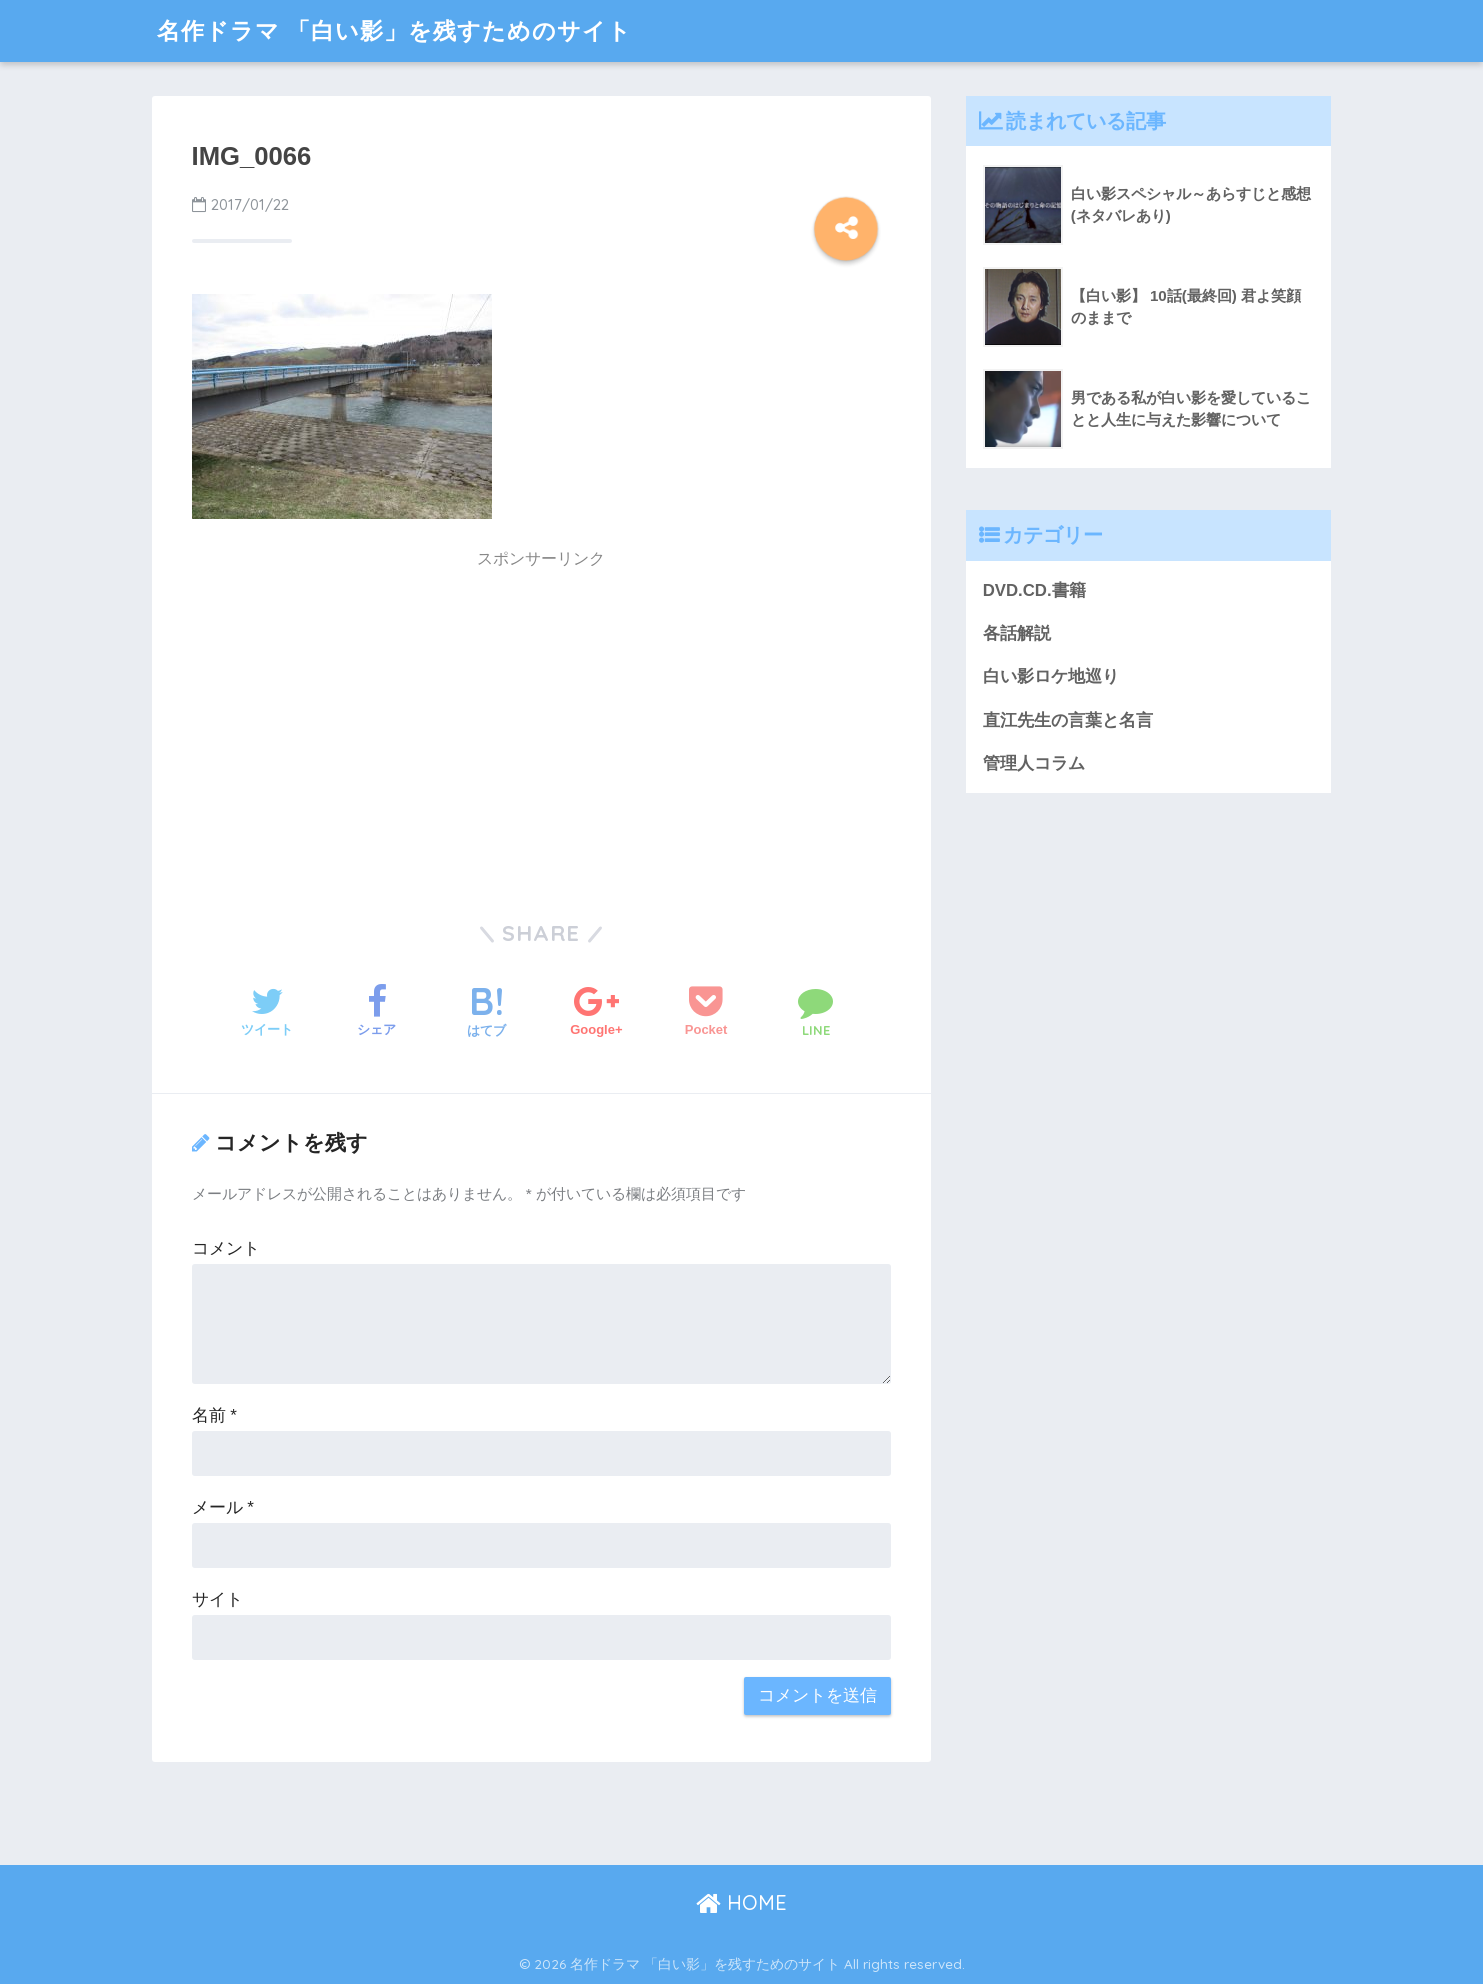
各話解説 (1017, 633)
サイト (217, 1599)
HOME (741, 1902)
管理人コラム (1034, 763)
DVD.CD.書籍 (1034, 590)
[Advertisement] (371, 721)
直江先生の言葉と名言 (1068, 720)
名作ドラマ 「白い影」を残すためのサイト (394, 30)
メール (223, 1507)
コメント (226, 1248)
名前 (214, 1415)
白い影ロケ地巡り (1051, 676)
